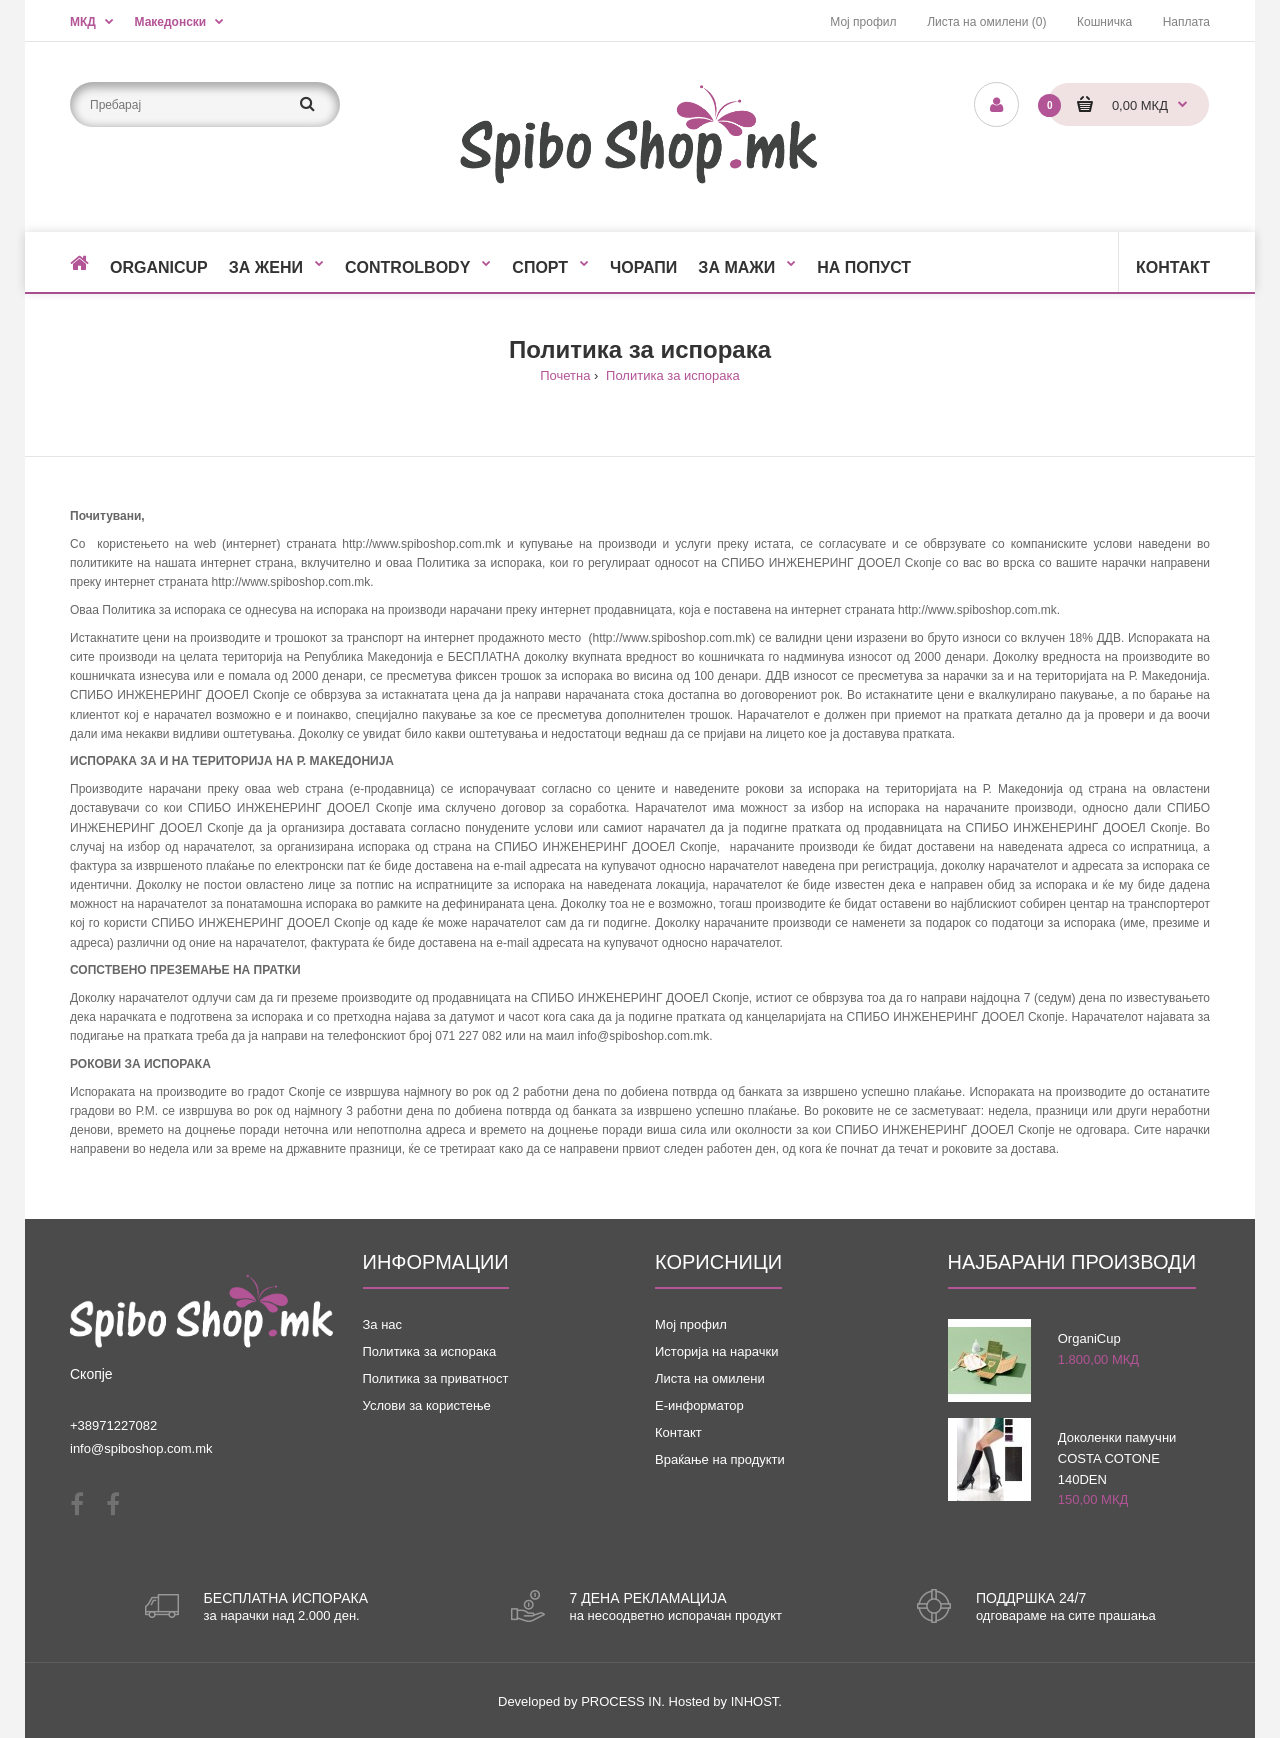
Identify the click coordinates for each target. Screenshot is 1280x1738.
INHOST (755, 1701)
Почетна (565, 375)
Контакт (678, 1432)
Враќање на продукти (720, 1459)
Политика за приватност (436, 1378)
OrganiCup (1089, 1338)
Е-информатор (699, 1405)
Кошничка (1104, 22)
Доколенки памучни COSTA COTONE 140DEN (1117, 1458)
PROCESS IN (621, 1701)
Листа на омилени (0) (986, 22)
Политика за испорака (670, 375)
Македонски (171, 22)
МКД (83, 22)
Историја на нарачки (716, 1351)
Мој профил (863, 22)
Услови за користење (427, 1405)
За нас (383, 1324)
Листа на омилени (710, 1378)
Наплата (1186, 22)
